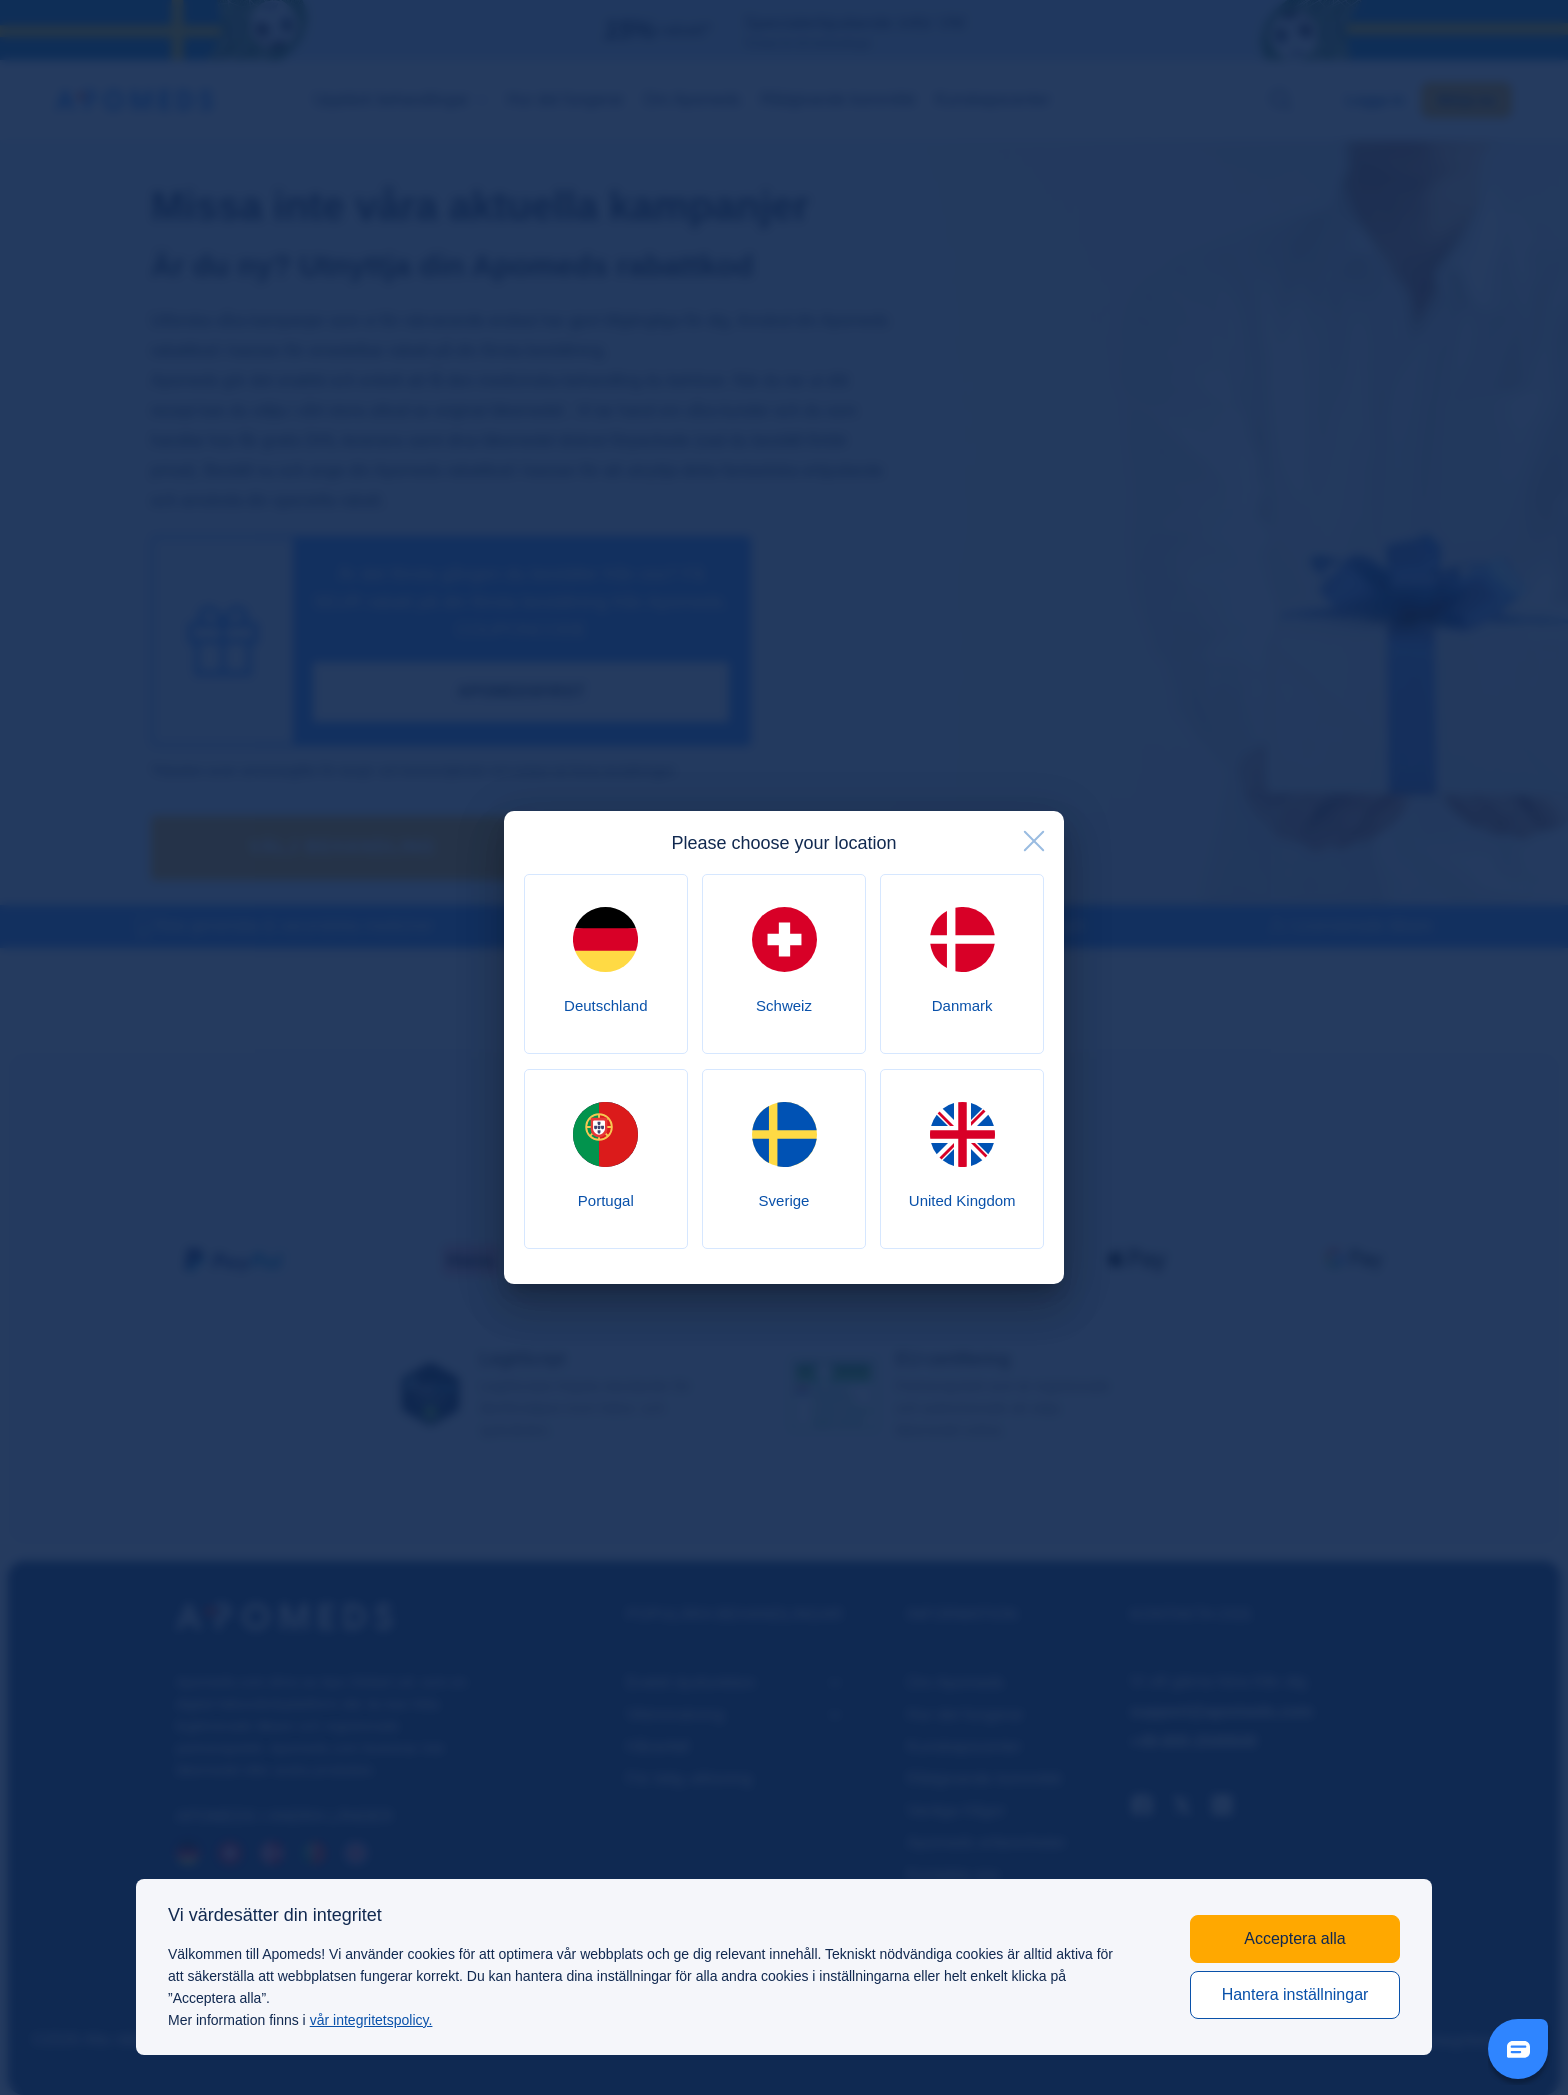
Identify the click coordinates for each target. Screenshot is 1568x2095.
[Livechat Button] (1518, 2049)
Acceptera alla (1294, 1938)
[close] (1034, 841)
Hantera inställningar (1295, 1994)
